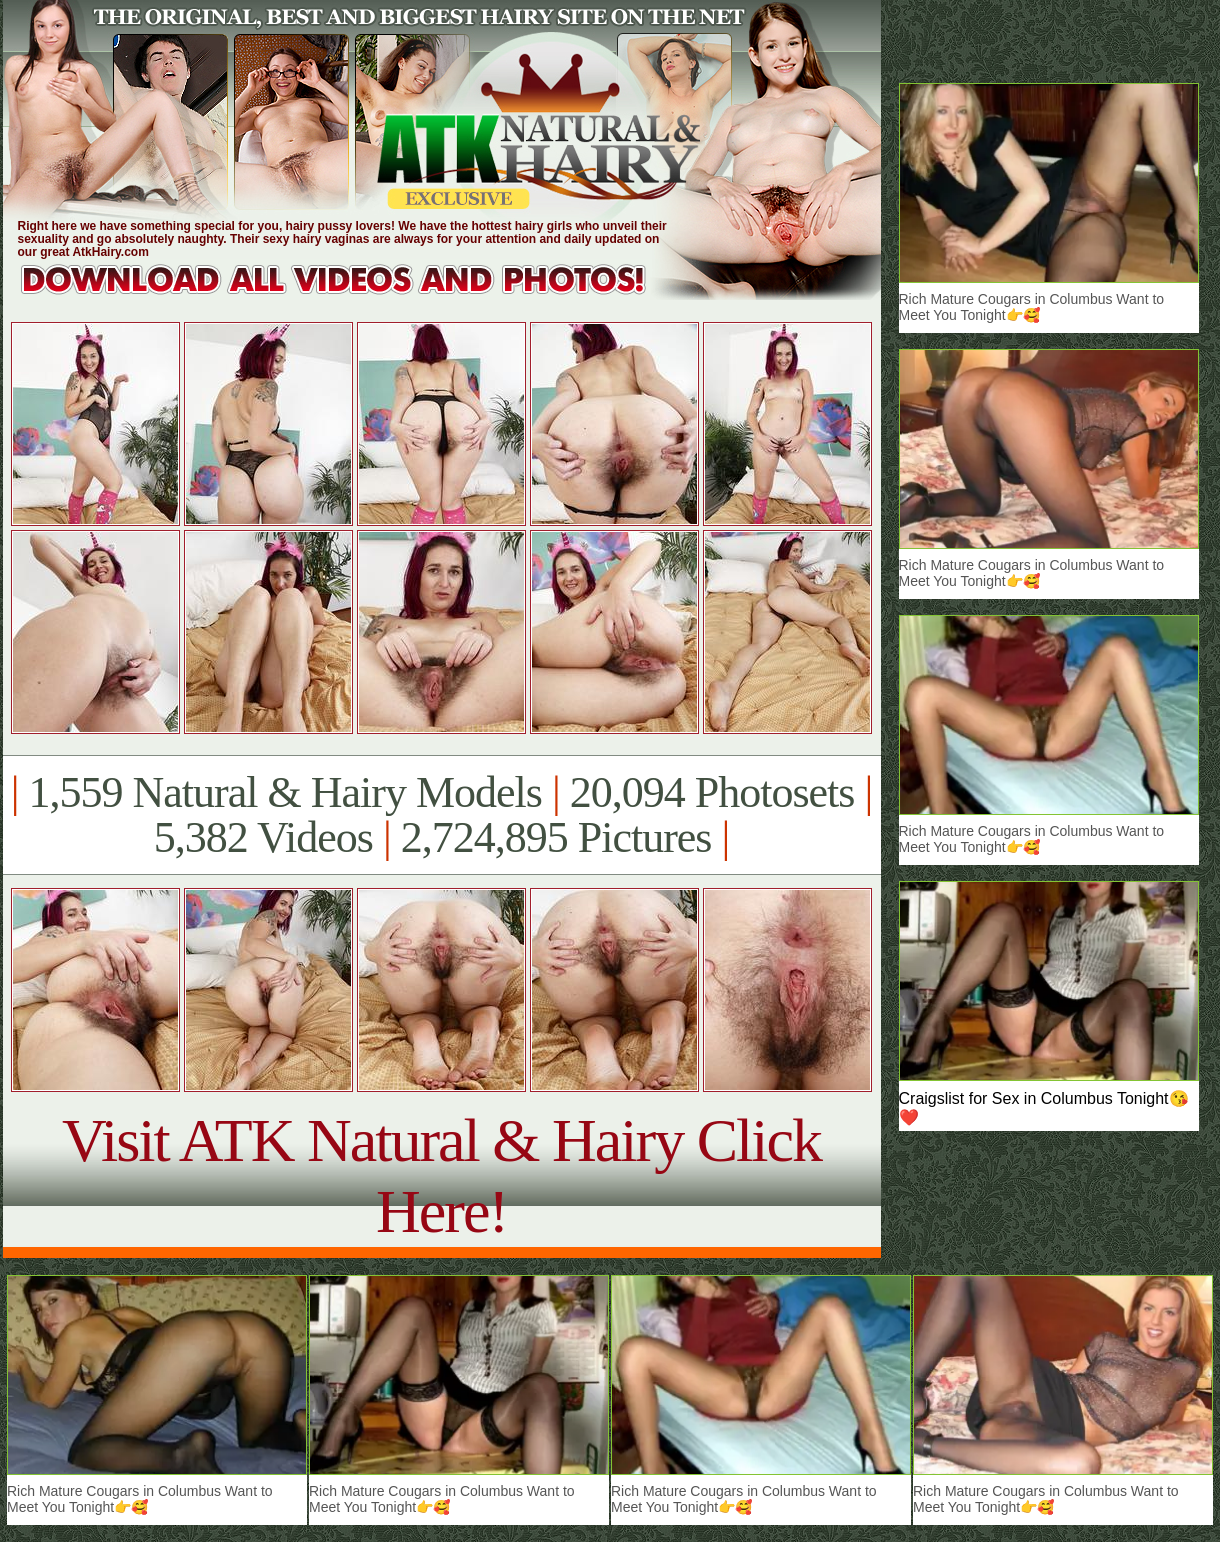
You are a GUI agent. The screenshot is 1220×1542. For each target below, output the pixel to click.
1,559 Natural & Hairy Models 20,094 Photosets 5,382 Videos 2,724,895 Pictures (441, 815)
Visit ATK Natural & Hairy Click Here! (441, 1175)
